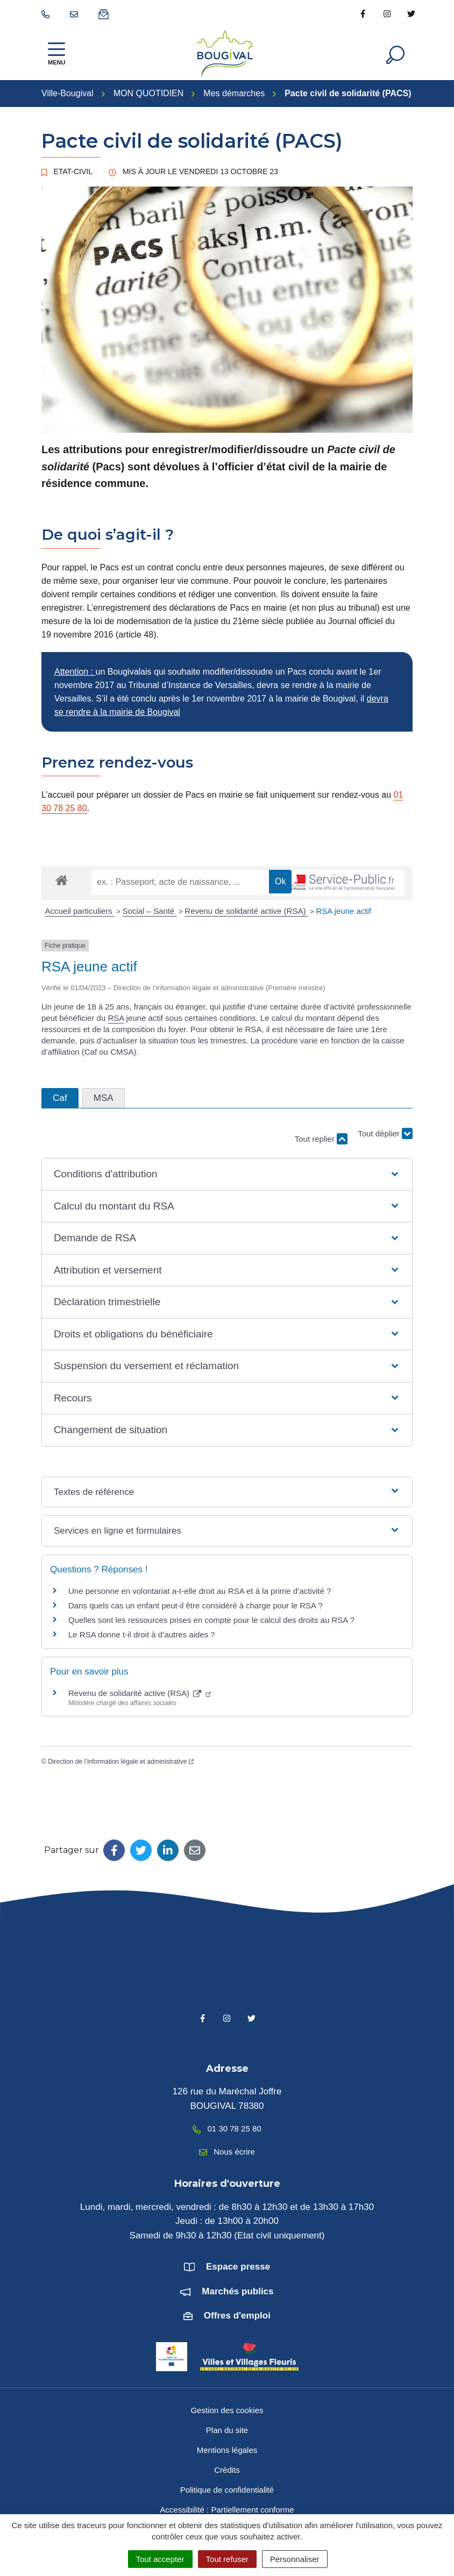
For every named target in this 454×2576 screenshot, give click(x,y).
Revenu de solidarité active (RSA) (246, 910)
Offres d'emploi (237, 2315)
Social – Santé (150, 910)
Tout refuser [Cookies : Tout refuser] (227, 2559)
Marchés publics (237, 2291)
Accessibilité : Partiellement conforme (227, 2509)
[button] (227, 1174)
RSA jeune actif (344, 910)
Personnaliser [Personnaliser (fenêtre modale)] (295, 2559)
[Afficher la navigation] (56, 53)
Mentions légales (227, 2450)
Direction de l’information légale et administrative (121, 1761)
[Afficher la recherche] (395, 54)
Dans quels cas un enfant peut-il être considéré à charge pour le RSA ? (195, 1605)
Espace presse (238, 2267)
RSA (116, 1017)
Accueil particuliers (80, 910)
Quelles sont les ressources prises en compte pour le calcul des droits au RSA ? (211, 1620)
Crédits (227, 2469)
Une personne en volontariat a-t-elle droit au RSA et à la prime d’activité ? (199, 1590)
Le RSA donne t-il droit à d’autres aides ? (141, 1634)
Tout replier (321, 1138)
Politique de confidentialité (227, 2489)
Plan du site (227, 2430)
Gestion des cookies (226, 2410)
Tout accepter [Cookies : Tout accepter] (160, 2559)
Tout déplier (385, 1134)
